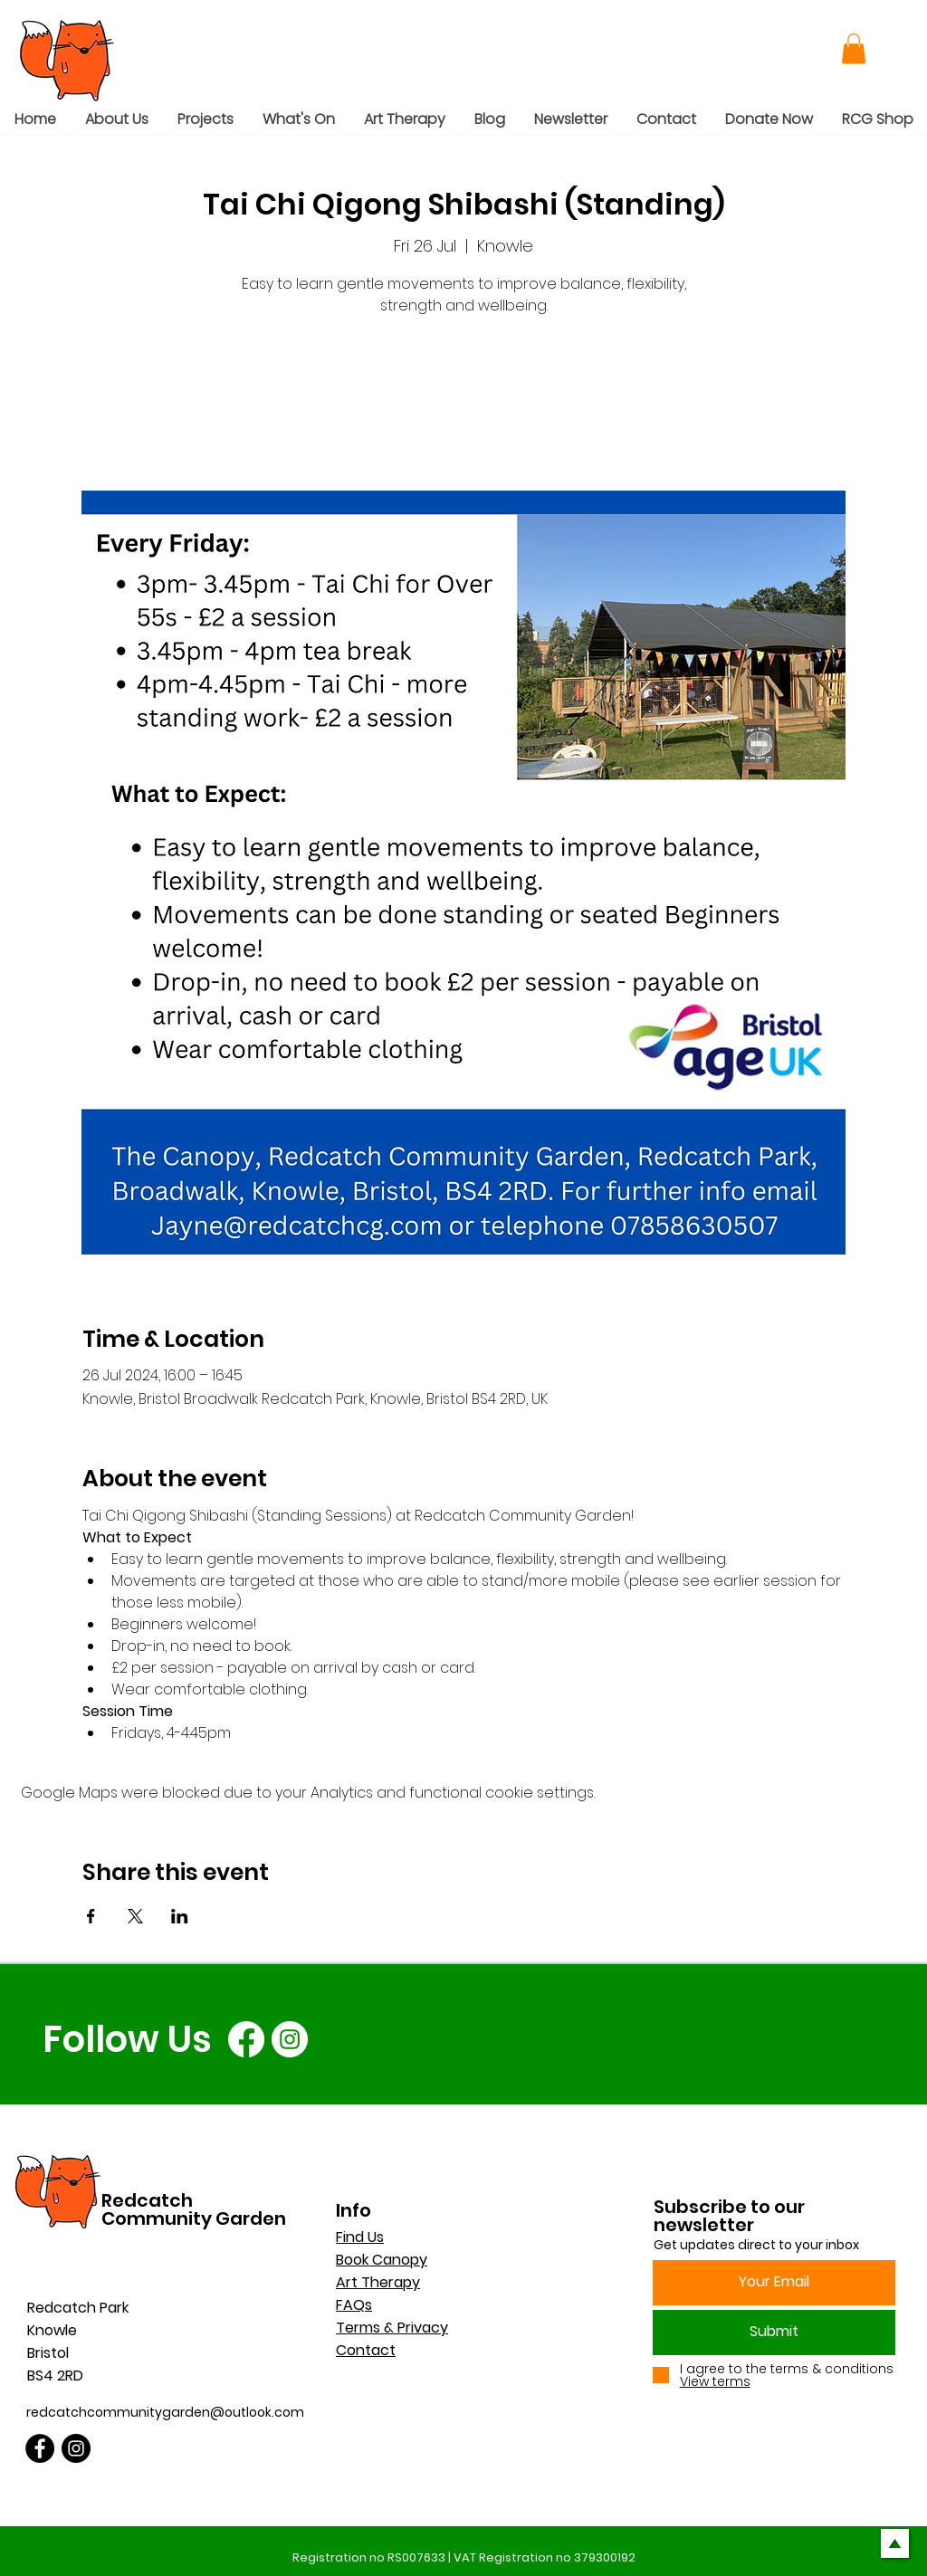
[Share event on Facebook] (91, 1916)
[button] (853, 48)
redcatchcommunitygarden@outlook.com (165, 2412)
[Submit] (774, 2332)
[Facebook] (246, 2039)
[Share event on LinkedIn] (179, 1916)
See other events (464, 406)
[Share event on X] (135, 1916)
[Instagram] (290, 2039)
